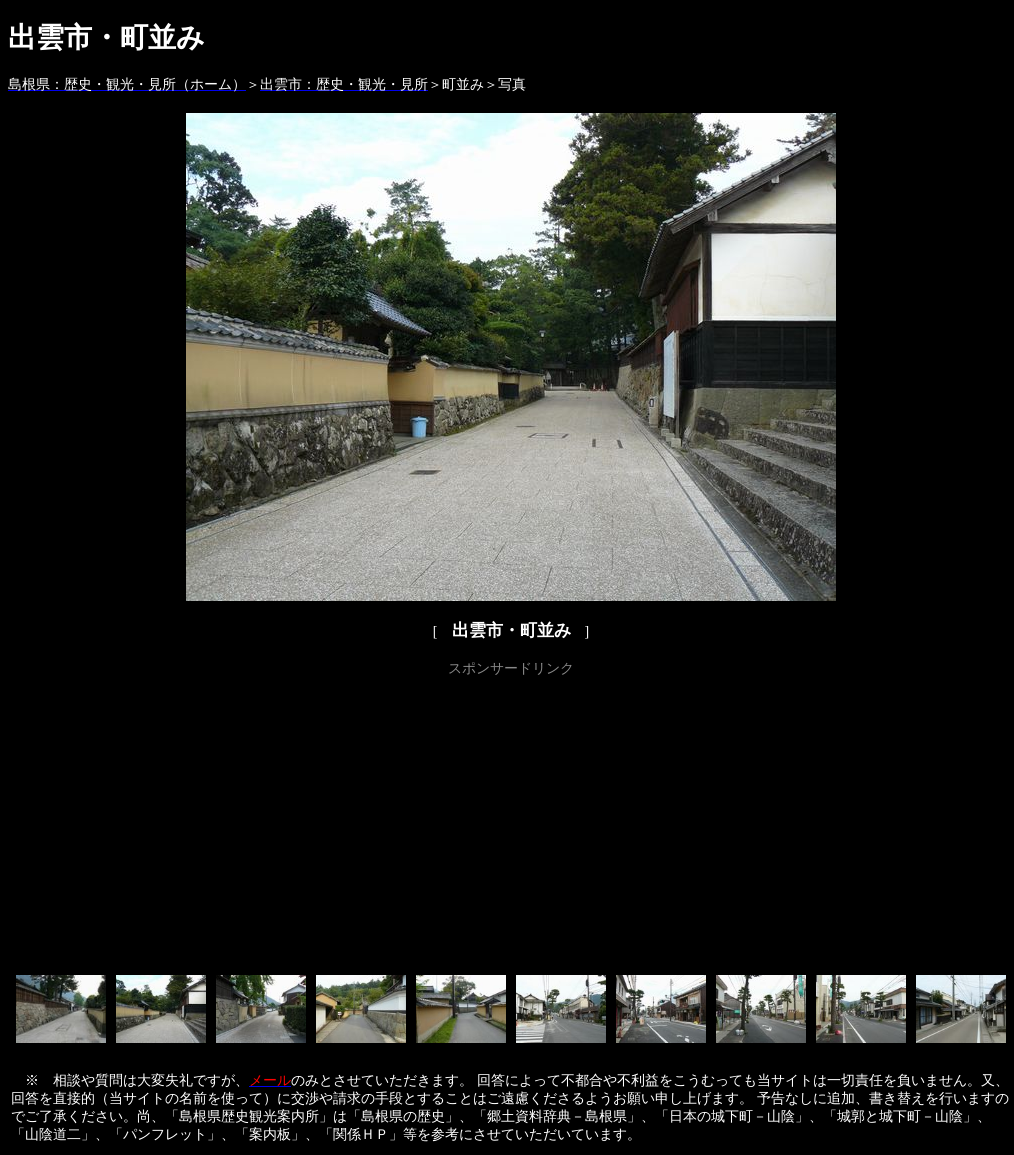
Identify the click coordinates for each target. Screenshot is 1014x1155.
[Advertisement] (511, 822)
